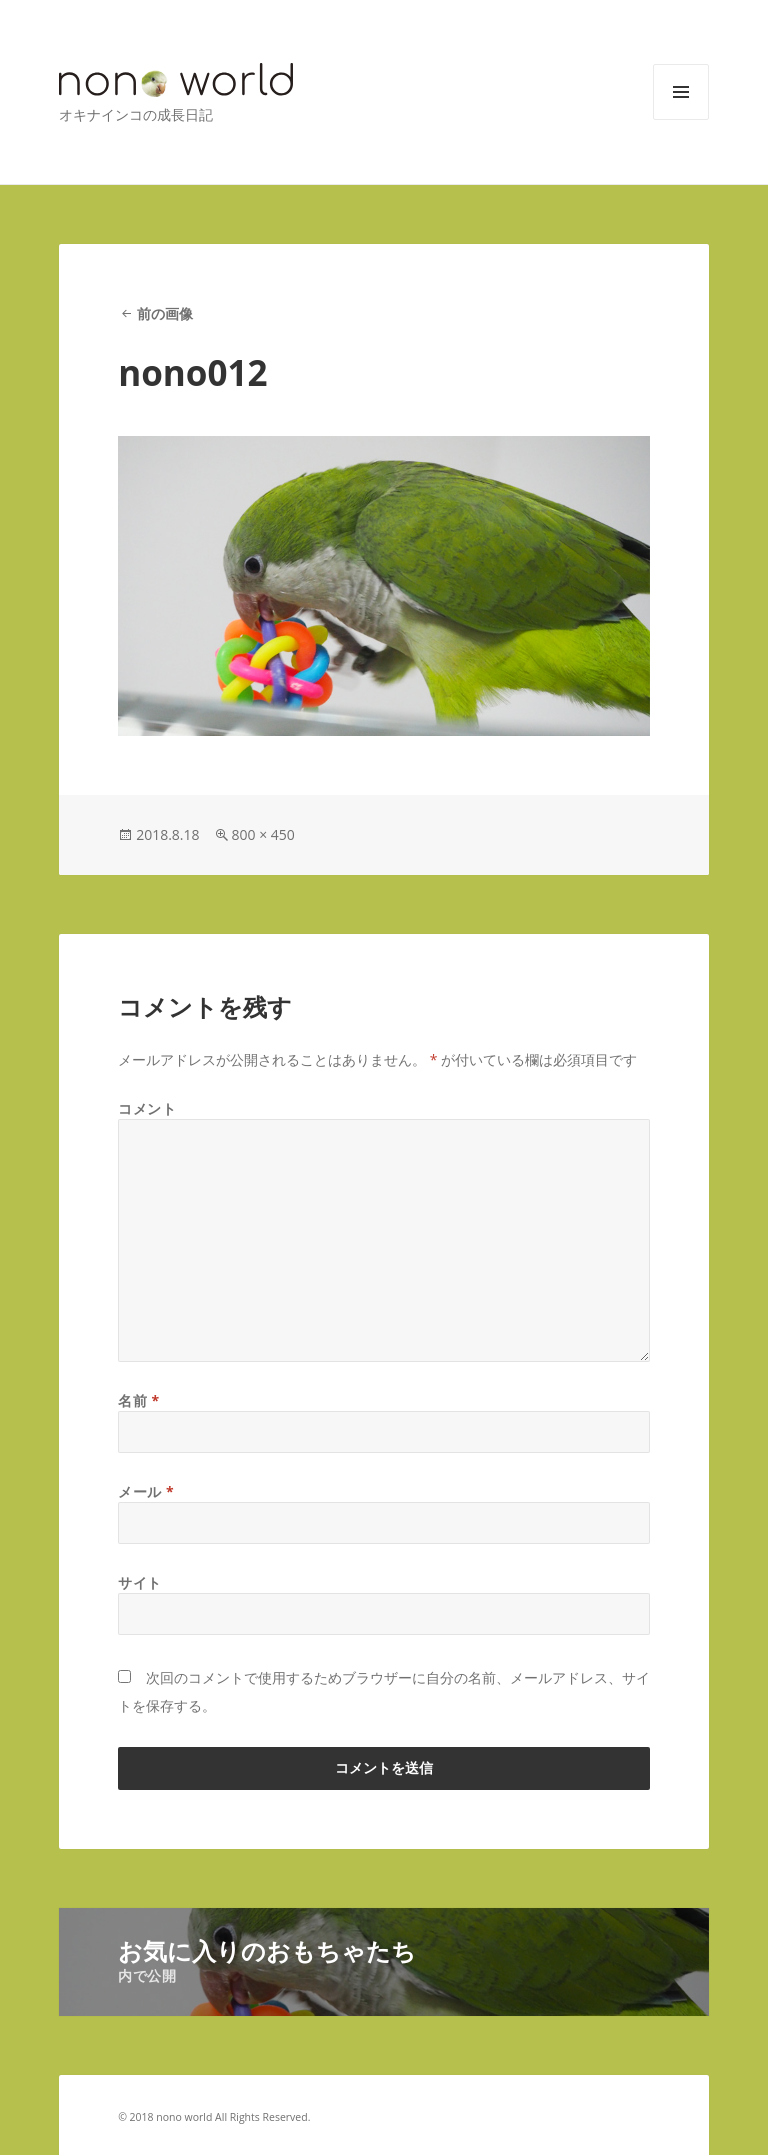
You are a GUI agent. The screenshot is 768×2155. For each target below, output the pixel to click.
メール (146, 1491)
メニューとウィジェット (681, 119)
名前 (139, 1400)
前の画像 (165, 313)
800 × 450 (263, 834)
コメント (147, 1108)
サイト (140, 1582)
